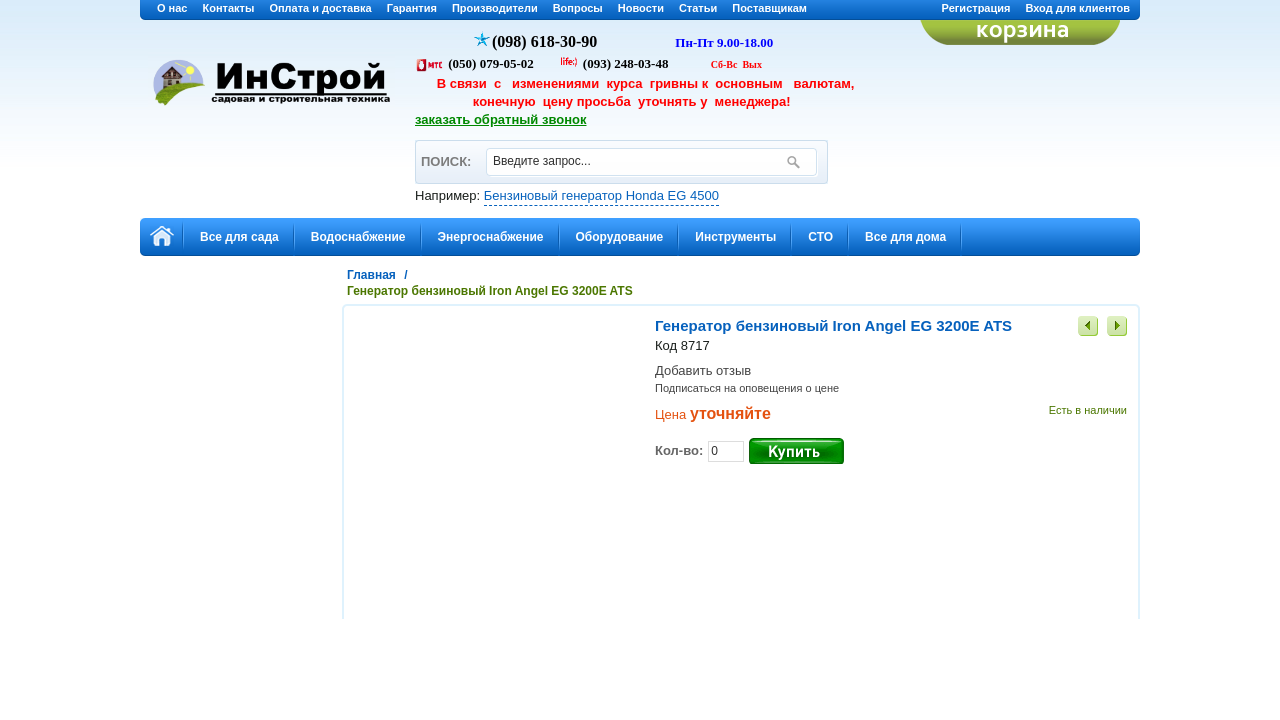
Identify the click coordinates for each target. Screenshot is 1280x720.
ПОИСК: (445, 152)
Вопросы (578, 8)
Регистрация (976, 8)
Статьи (698, 8)
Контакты (229, 8)
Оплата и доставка (320, 8)
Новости (641, 8)
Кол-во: (679, 450)
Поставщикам (769, 8)
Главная (371, 275)
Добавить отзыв (703, 370)
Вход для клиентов (1077, 8)
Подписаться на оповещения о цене (747, 388)
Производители (495, 8)
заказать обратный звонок (501, 119)
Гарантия (412, 8)
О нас (172, 8)
